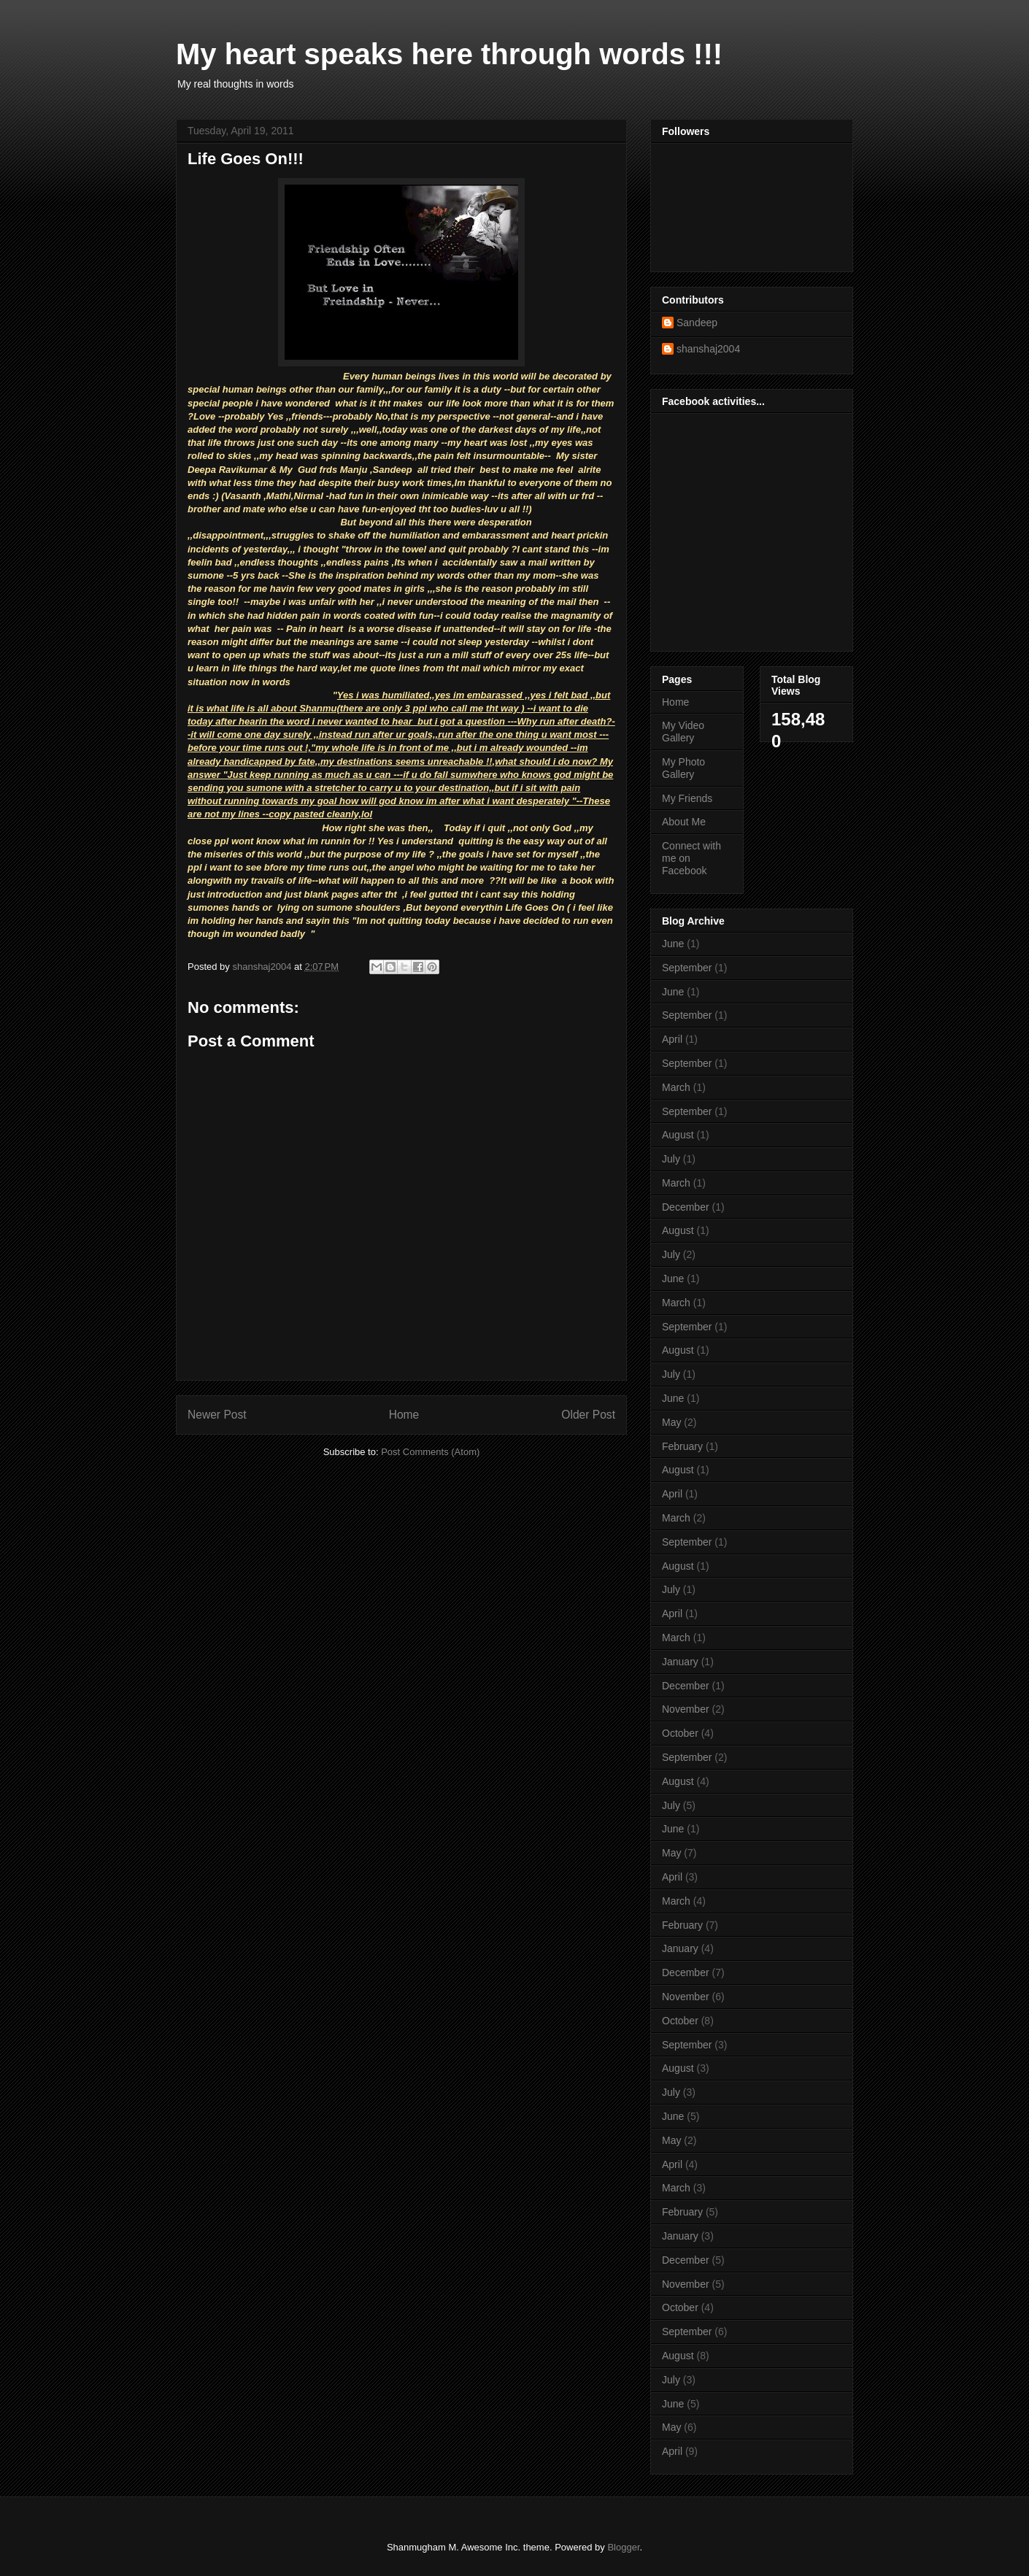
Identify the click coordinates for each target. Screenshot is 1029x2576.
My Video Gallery (683, 732)
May (671, 1422)
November (685, 1709)
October (680, 1733)
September (687, 967)
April (672, 1039)
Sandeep (697, 322)
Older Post (588, 1414)
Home (404, 1414)
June (673, 943)
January (680, 1661)
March (676, 1087)
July (671, 1159)
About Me (684, 822)
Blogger (623, 2547)
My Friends (687, 798)
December (685, 1207)
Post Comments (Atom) (430, 1451)
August (678, 1135)
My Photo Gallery (683, 768)
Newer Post (217, 1414)
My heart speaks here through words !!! (449, 54)
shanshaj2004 (708, 349)
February (682, 1446)
